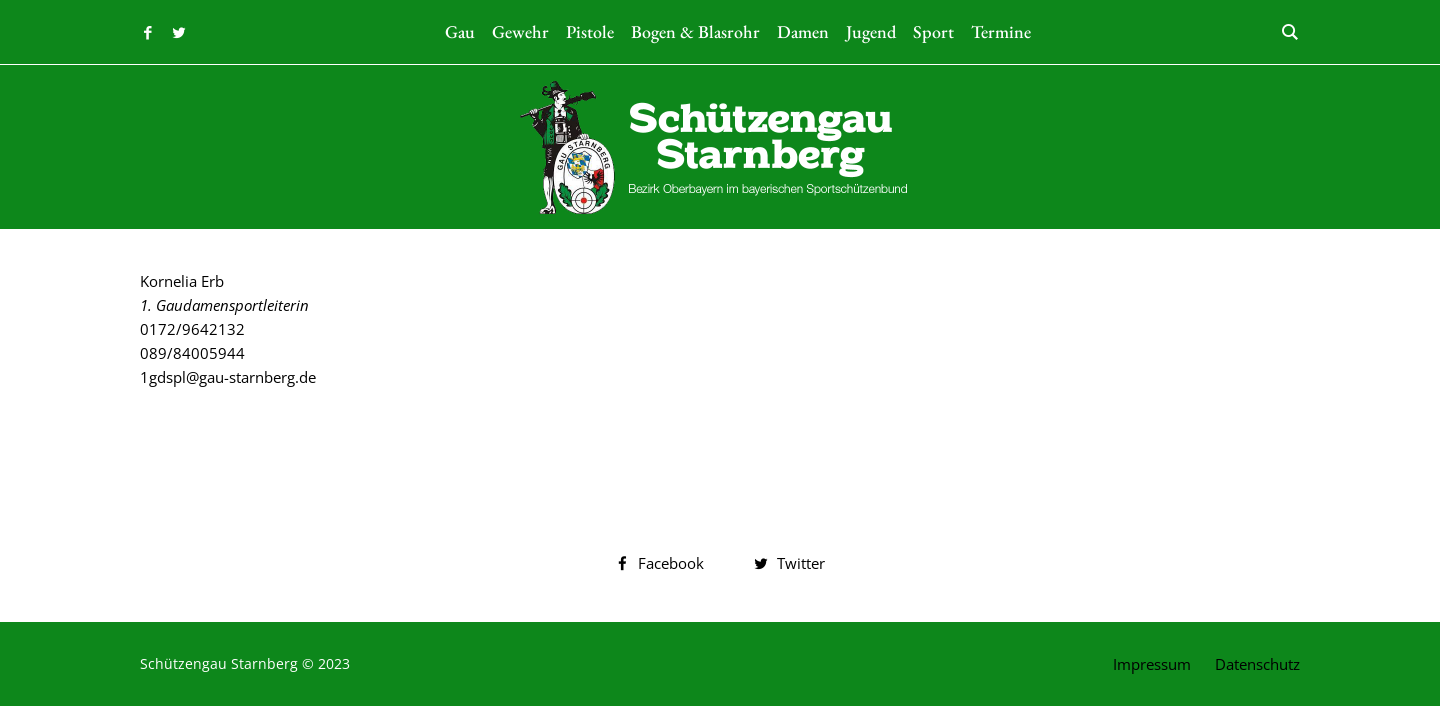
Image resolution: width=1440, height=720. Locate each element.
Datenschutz (1257, 664)
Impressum (1152, 664)
